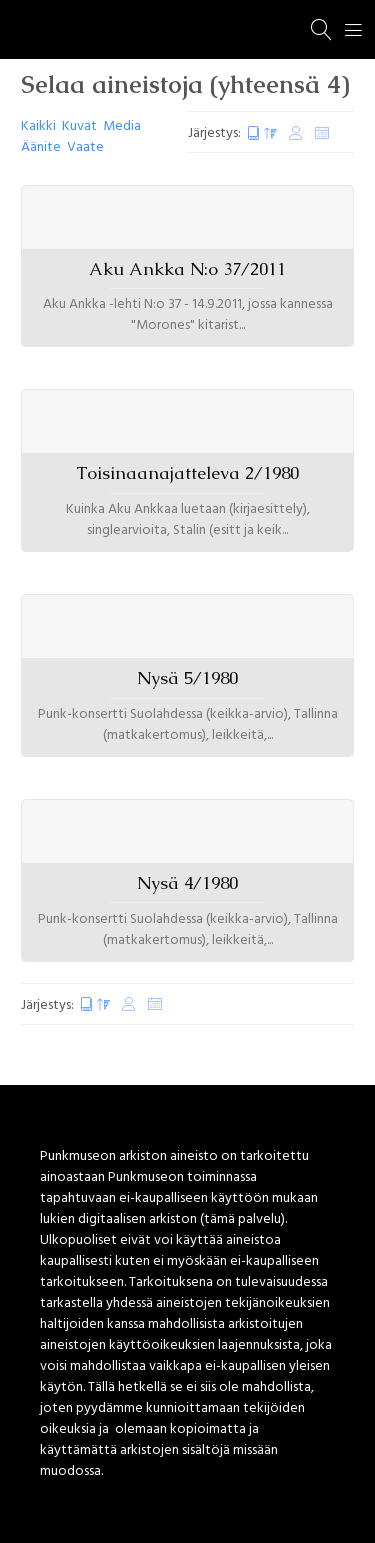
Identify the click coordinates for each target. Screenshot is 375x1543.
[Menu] (354, 30)
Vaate (85, 147)
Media (122, 126)
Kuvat (79, 126)
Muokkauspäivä (296, 133)
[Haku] (322, 30)
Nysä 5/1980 (187, 678)
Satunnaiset (322, 133)
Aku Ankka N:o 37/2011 (187, 269)
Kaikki (38, 126)
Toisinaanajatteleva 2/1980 (187, 473)
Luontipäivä (262, 133)
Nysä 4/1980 (187, 883)
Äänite (41, 147)
